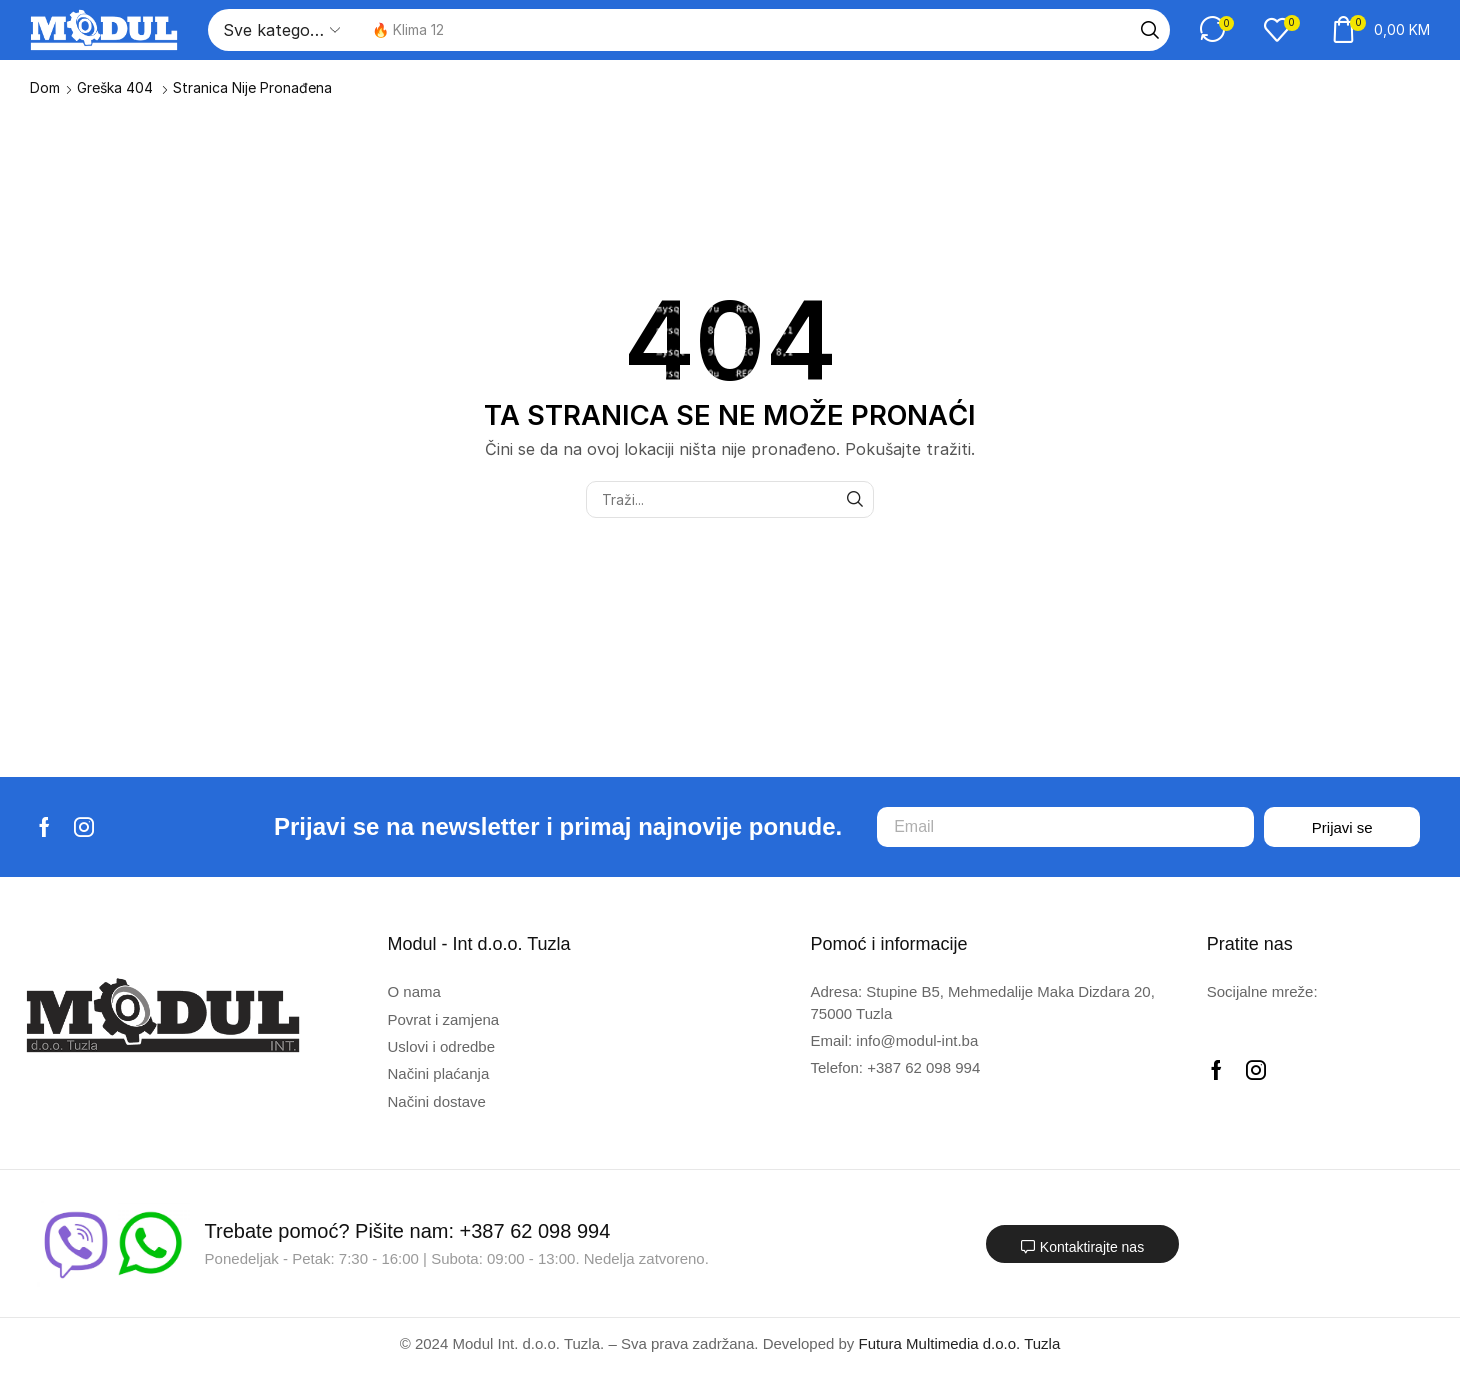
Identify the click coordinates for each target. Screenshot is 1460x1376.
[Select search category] (280, 30)
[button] (1217, 29)
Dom (45, 87)
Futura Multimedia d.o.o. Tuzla (960, 1343)
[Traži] (1150, 30)
